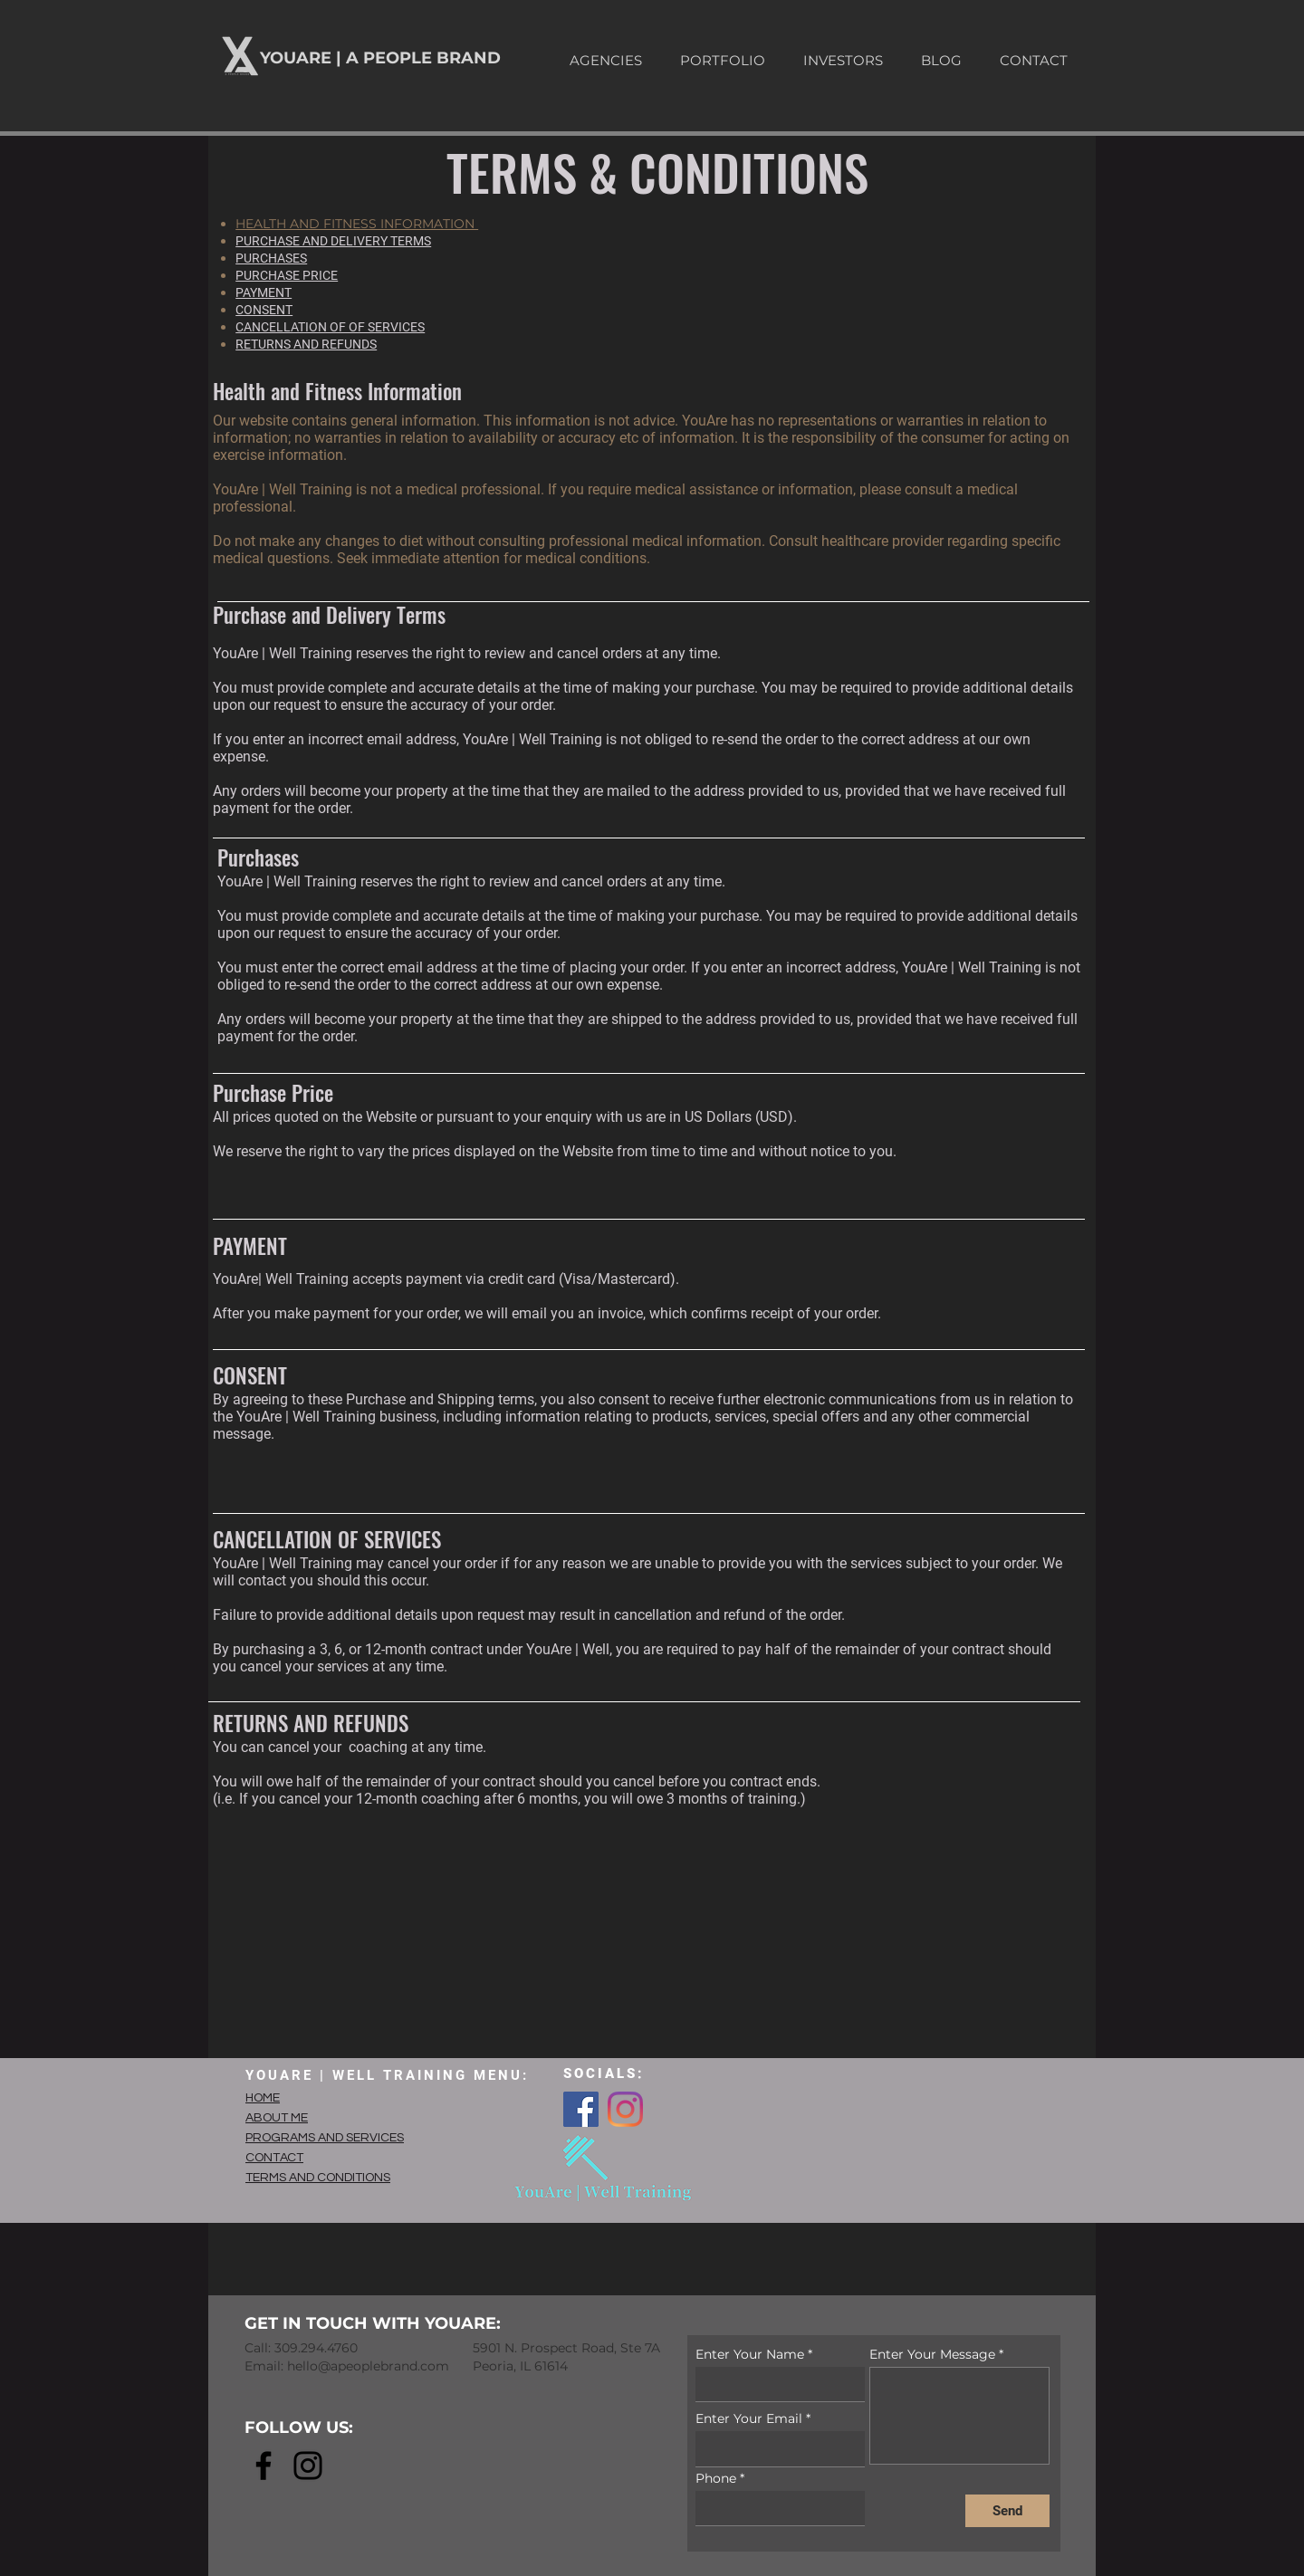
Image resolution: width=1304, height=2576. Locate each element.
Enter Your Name (749, 2354)
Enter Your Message (932, 2354)
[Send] (1007, 2511)
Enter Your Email (748, 2418)
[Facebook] (581, 2109)
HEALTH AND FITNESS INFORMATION (356, 223)
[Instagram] (625, 2109)
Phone (715, 2478)
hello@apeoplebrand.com (368, 2366)
